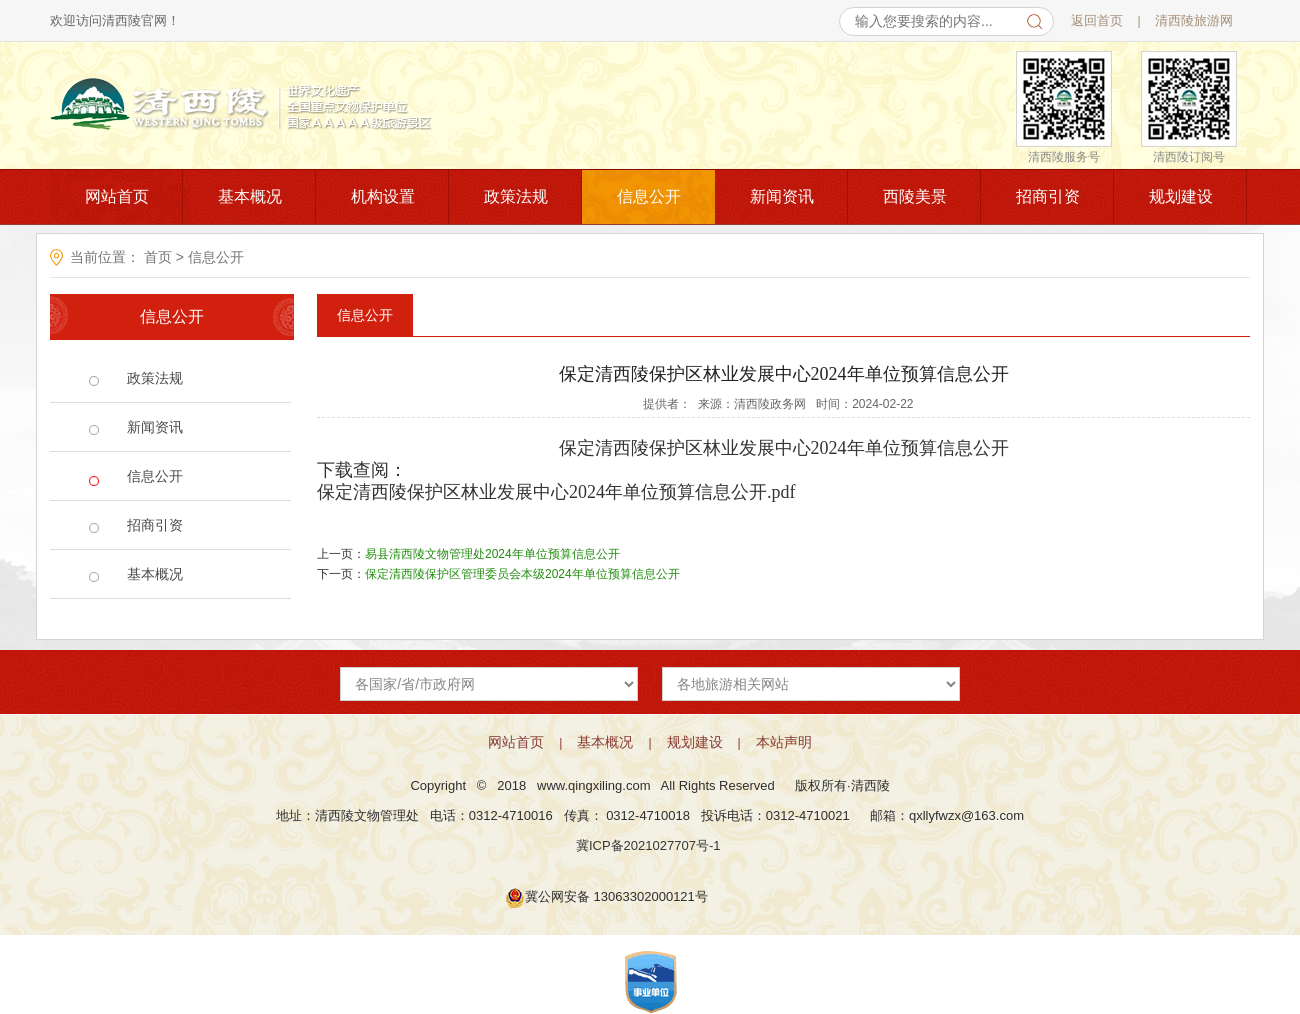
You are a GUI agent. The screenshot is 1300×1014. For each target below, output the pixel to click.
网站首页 (117, 196)
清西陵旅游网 (1194, 20)
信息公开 (649, 196)
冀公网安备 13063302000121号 (616, 896)
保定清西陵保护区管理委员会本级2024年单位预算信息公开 (522, 574)
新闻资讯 (782, 196)
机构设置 (383, 196)
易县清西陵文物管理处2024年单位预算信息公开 (492, 554)
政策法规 (516, 196)
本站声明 (784, 742)
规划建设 (1181, 196)
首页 (158, 257)
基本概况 (250, 196)
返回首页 (1097, 20)
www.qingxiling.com (593, 785)
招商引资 (1048, 196)
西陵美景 (915, 196)
